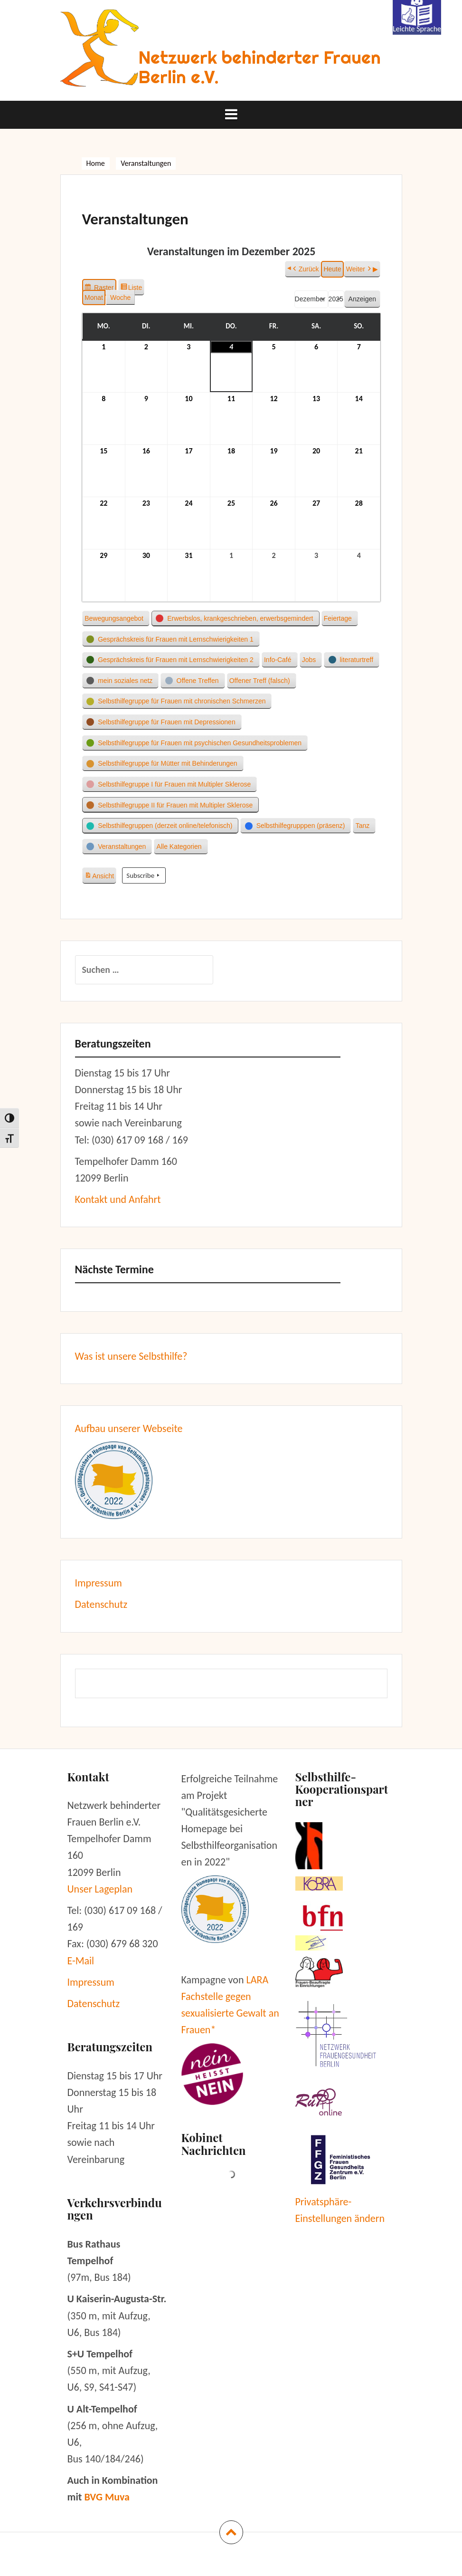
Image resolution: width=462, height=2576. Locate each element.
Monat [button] (94, 297)
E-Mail (80, 1960)
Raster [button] (100, 288)
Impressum (98, 1582)
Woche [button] (120, 297)
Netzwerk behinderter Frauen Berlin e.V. (260, 67)
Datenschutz (101, 1604)
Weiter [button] (359, 269)
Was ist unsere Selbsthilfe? (131, 1356)
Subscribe (143, 875)
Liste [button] (132, 288)
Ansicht (100, 874)
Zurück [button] (305, 269)
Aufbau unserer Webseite (129, 1428)
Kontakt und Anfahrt (118, 1199)
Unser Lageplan (99, 1889)
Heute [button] (332, 268)
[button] (116, 618)
